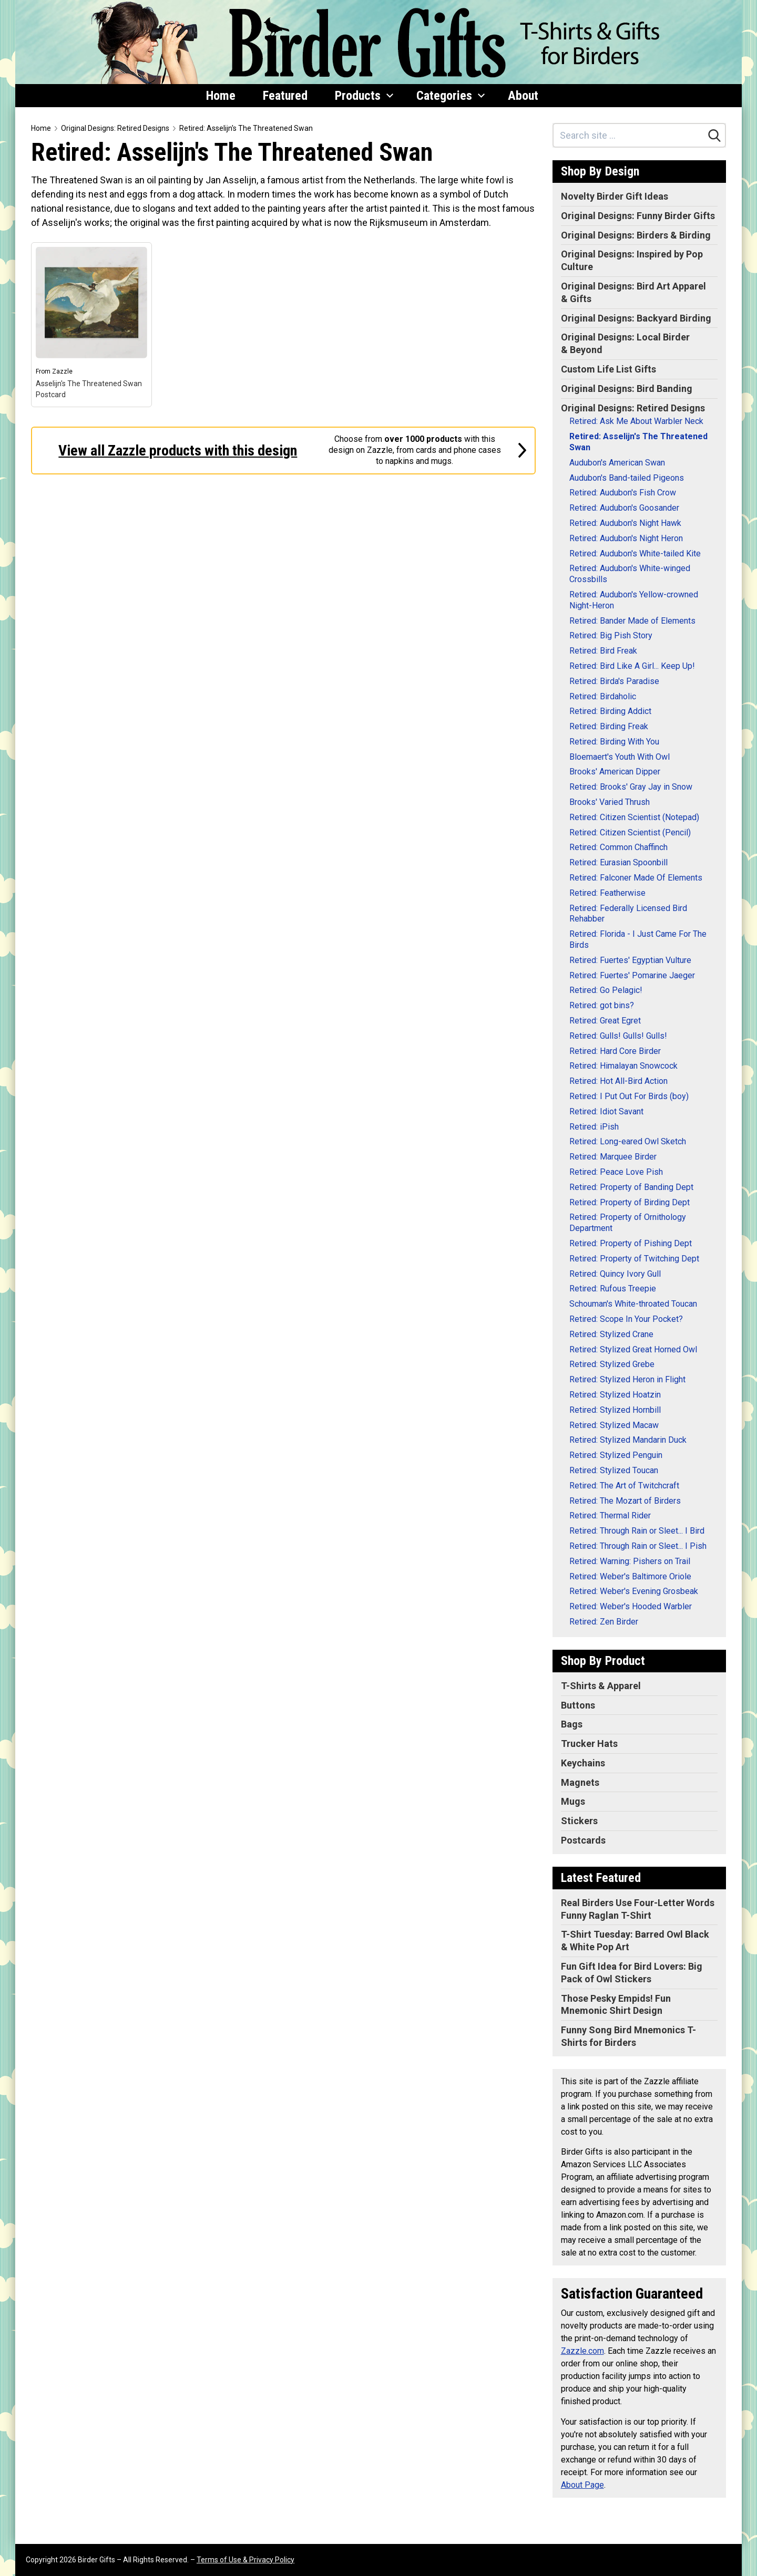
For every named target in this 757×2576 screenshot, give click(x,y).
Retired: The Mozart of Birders (625, 1501)
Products (364, 95)
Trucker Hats (589, 1743)
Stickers (579, 1820)
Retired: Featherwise (607, 893)
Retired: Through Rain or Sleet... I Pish (638, 1546)
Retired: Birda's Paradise (614, 681)
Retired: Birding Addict (610, 711)
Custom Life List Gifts (608, 369)
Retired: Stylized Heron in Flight (627, 1379)
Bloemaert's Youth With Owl (619, 757)
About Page (582, 2485)
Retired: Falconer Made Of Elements (635, 878)
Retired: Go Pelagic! (605, 990)
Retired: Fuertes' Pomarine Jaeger (632, 975)
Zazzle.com (582, 2351)
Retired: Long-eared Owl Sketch (627, 1141)
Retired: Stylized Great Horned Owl (633, 1349)
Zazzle (62, 371)
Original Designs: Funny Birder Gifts (638, 215)
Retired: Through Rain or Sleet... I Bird (636, 1531)
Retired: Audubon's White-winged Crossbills (629, 573)
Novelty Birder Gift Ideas (614, 196)
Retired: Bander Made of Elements (632, 621)
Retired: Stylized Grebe (611, 1364)
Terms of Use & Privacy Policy (245, 2560)
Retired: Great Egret (605, 1021)
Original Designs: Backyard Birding (636, 318)
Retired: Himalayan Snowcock (623, 1066)
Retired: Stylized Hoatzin (615, 1395)
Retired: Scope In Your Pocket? (626, 1319)
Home (221, 95)
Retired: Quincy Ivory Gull (615, 1274)
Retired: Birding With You (614, 742)
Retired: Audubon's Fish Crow (622, 493)
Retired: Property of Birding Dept (629, 1202)
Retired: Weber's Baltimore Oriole (630, 1576)
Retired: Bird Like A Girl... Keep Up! (632, 666)
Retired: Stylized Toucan (613, 1470)
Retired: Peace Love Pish (616, 1172)
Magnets (580, 1782)
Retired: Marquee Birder (613, 1157)
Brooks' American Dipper (614, 772)
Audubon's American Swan (617, 463)
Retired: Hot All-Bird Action (618, 1081)
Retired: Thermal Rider (610, 1515)
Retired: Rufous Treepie (612, 1289)
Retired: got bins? (601, 1005)
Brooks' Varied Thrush (609, 802)
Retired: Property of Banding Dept (631, 1187)
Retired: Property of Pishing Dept (630, 1243)
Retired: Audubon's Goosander (624, 508)
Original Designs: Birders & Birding (636, 235)
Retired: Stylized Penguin (615, 1455)
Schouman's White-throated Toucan (633, 1304)
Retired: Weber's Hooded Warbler (630, 1606)
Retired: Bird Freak (603, 651)
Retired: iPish (594, 1127)
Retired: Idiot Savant (606, 1111)
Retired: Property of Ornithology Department (627, 1222)
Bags (571, 1724)
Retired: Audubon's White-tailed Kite (635, 553)
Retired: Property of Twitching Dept (634, 1259)
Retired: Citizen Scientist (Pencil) (630, 832)
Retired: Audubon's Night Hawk (625, 523)
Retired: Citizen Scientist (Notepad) (634, 817)
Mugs (573, 1801)
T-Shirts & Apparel (601, 1685)
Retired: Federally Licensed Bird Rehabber (628, 913)
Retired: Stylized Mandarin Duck (628, 1440)
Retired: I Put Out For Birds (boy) (629, 1096)
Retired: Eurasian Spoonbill (618, 862)
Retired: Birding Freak (608, 726)
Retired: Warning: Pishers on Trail (629, 1561)
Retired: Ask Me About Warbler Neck (636, 421)
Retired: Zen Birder (603, 1622)
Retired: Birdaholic (602, 696)
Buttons (578, 1705)
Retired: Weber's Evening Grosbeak (633, 1591)
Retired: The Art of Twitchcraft (624, 1486)
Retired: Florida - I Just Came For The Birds (638, 939)
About (523, 95)
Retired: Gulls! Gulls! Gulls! (618, 1036)
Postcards (583, 1840)
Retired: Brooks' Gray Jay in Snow (630, 787)
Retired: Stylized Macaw (614, 1425)
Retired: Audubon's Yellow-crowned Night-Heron (633, 600)
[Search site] (629, 135)
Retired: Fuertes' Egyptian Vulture (630, 960)
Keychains (583, 1762)
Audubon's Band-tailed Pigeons (626, 478)
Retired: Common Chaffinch (618, 847)
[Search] (714, 135)
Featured (285, 95)
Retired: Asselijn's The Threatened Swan (246, 128)
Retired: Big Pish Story (610, 635)
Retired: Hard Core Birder (615, 1051)
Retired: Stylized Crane (611, 1334)
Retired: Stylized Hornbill (615, 1410)
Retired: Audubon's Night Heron (626, 538)
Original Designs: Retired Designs (115, 128)
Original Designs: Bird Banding (626, 388)
